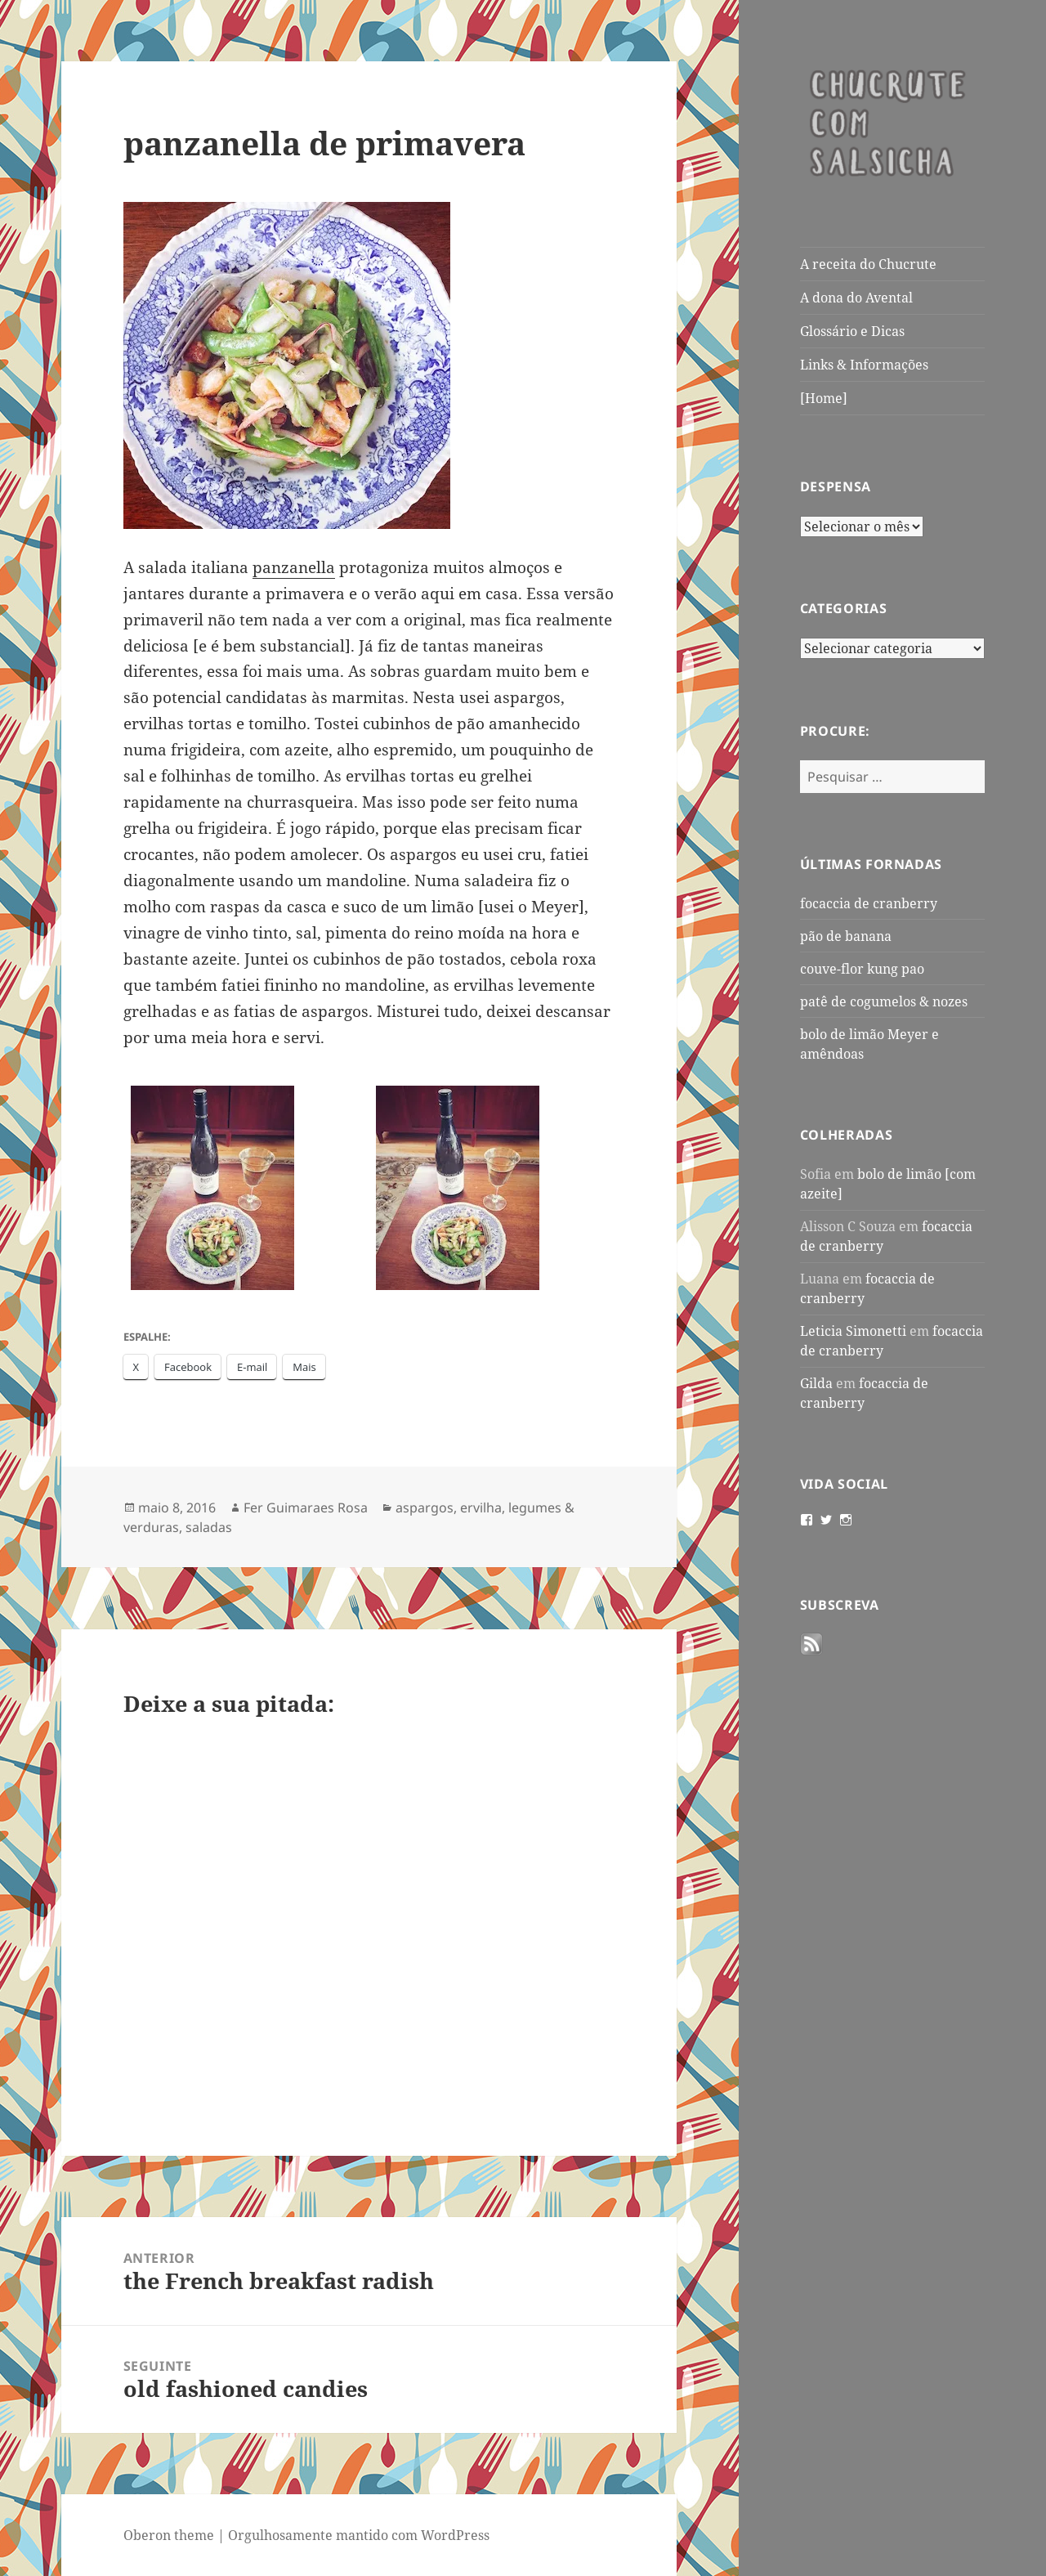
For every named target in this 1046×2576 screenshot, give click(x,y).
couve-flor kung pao (862, 969)
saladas (209, 1527)
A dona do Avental (856, 298)
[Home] (823, 398)
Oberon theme (168, 2535)
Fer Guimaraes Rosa (306, 1507)
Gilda (816, 1383)
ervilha (481, 1507)
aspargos (425, 1507)
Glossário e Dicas (852, 331)
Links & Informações (864, 365)
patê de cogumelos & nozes (884, 1001)
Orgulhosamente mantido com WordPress (358, 2535)
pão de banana (846, 936)
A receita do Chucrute (868, 264)
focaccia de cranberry (868, 903)
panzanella (294, 567)
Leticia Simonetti (853, 1331)
